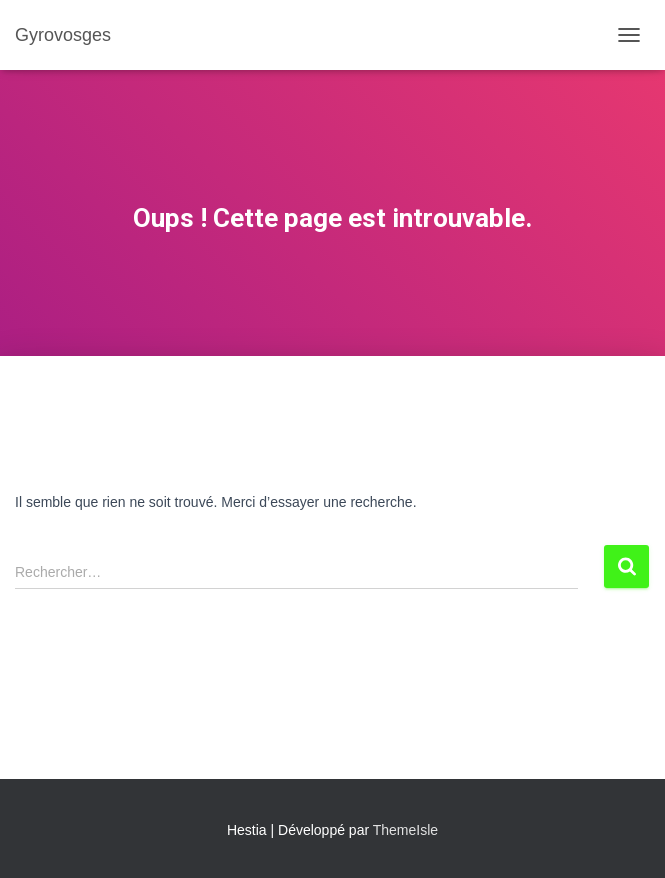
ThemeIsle (405, 830)
